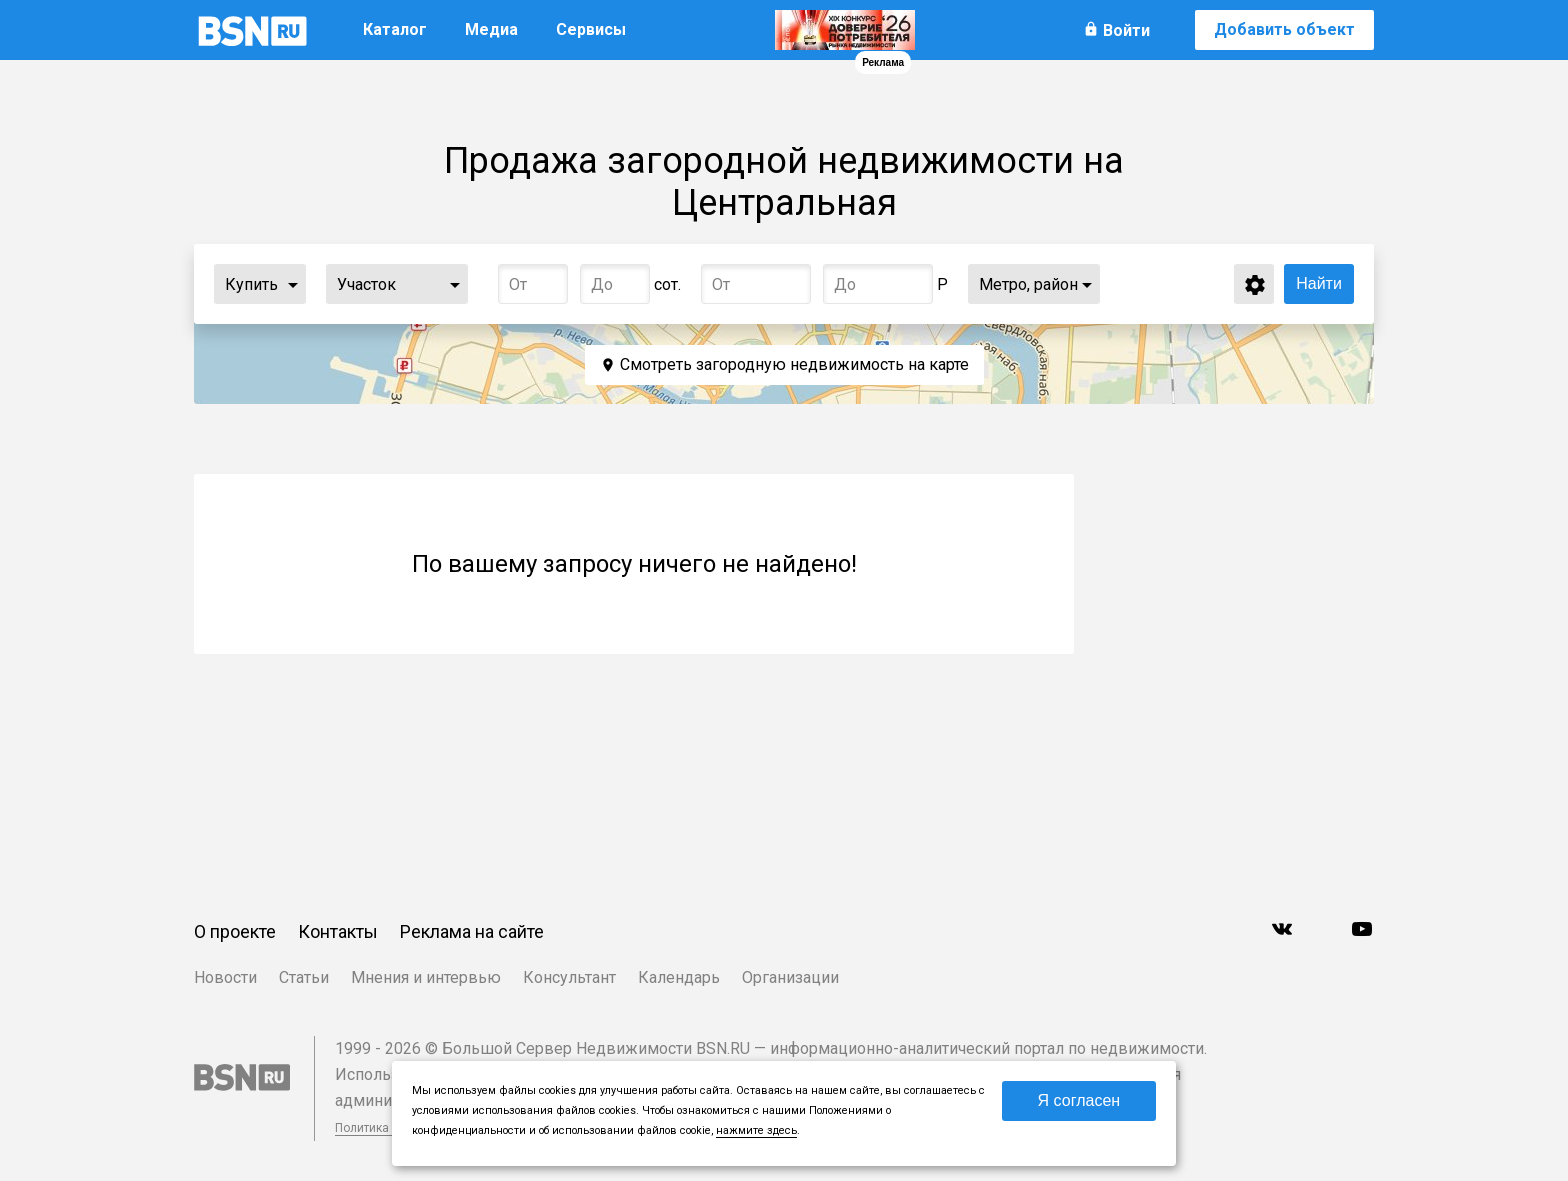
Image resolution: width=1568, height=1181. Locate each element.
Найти (1319, 283)
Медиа (491, 29)
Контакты (338, 931)
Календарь (679, 977)
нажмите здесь (756, 1130)
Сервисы (591, 29)
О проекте (235, 931)
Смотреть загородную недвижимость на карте (794, 364)
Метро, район (1028, 284)
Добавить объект (1284, 29)
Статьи (304, 977)
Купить (251, 284)
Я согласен (1079, 1100)
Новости (225, 977)
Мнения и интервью (426, 977)
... (293, 284)
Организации (790, 977)
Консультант (569, 977)
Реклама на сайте (472, 931)
